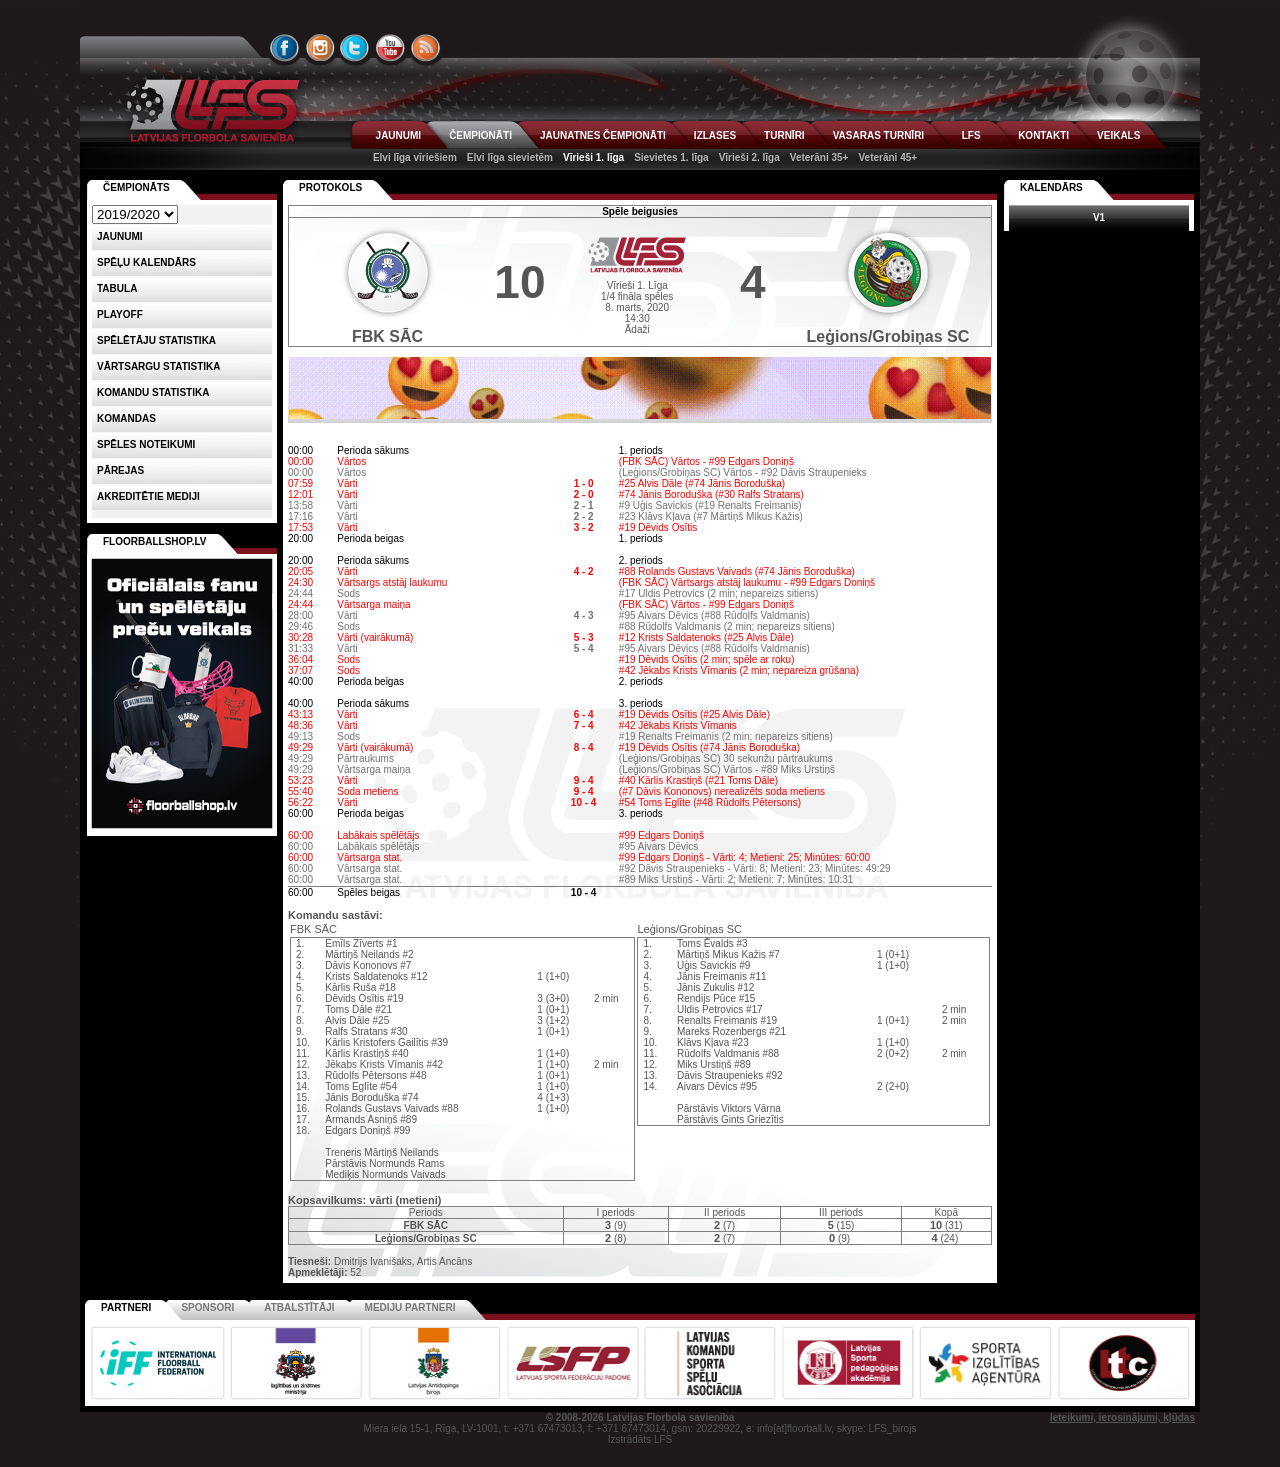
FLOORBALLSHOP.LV (155, 541)
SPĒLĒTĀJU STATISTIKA (156, 340)
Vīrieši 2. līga (749, 157)
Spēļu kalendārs (146, 262)
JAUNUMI (399, 135)
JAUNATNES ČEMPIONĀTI (603, 135)
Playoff (120, 314)
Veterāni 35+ (819, 157)
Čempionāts (136, 187)
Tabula (117, 288)
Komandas (126, 418)
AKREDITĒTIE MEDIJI (148, 496)
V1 (1099, 217)
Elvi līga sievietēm (510, 157)
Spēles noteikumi (146, 444)
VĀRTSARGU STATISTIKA (159, 366)
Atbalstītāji (299, 1307)
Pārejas (120, 470)
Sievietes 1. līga (671, 157)
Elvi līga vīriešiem (415, 157)
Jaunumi (120, 236)
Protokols (330, 187)
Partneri (126, 1307)
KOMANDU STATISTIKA (153, 392)
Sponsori (207, 1307)
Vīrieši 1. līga (593, 157)
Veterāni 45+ (887, 157)
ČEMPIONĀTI (480, 135)
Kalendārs (1051, 187)
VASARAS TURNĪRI (878, 135)
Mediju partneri (410, 1307)
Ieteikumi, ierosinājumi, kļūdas (1122, 1417)
